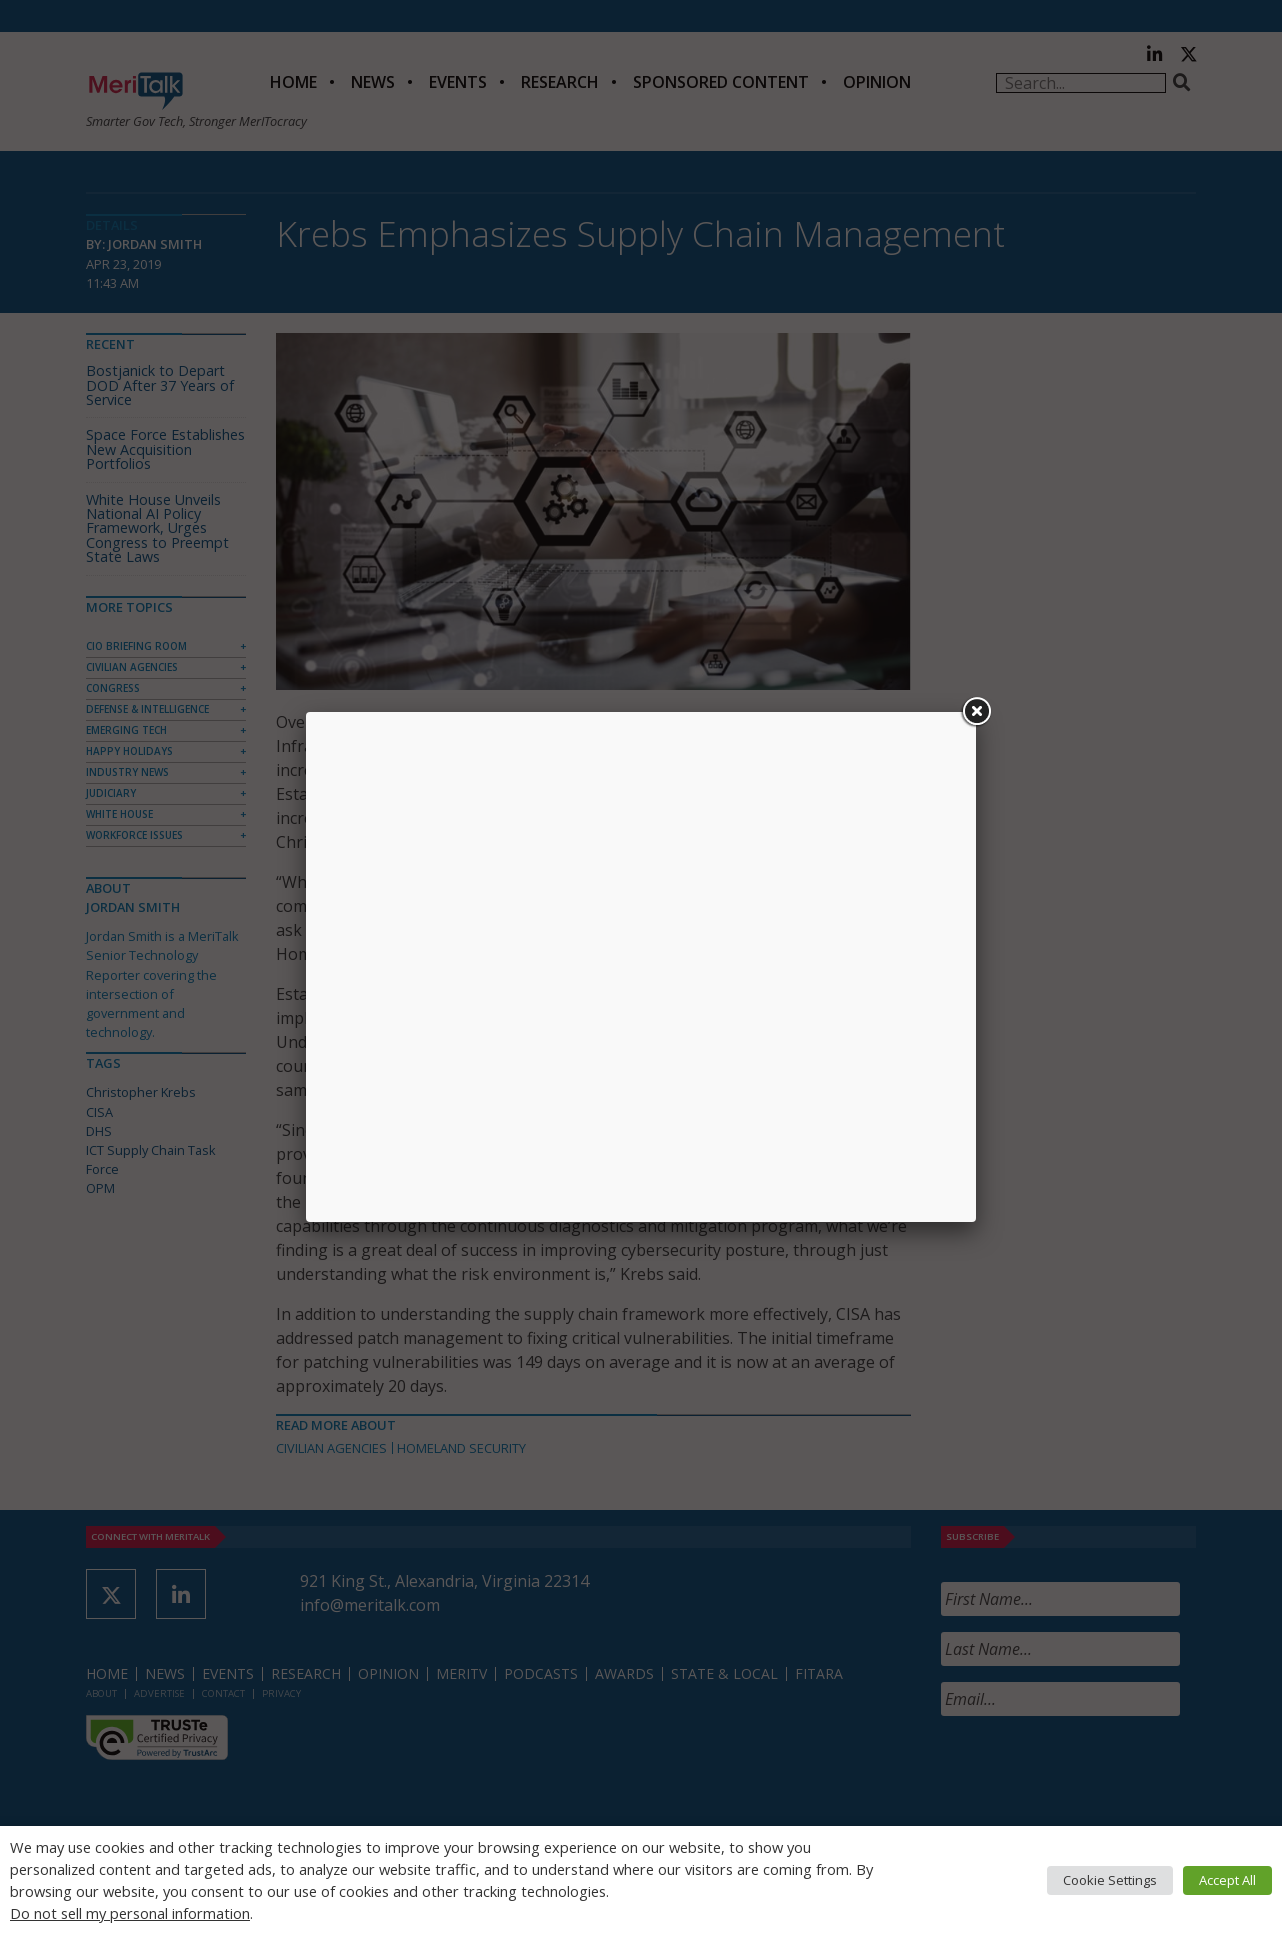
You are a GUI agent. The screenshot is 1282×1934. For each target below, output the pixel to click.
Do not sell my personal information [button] (130, 1913)
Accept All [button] (1227, 1880)
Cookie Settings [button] (1110, 1880)
